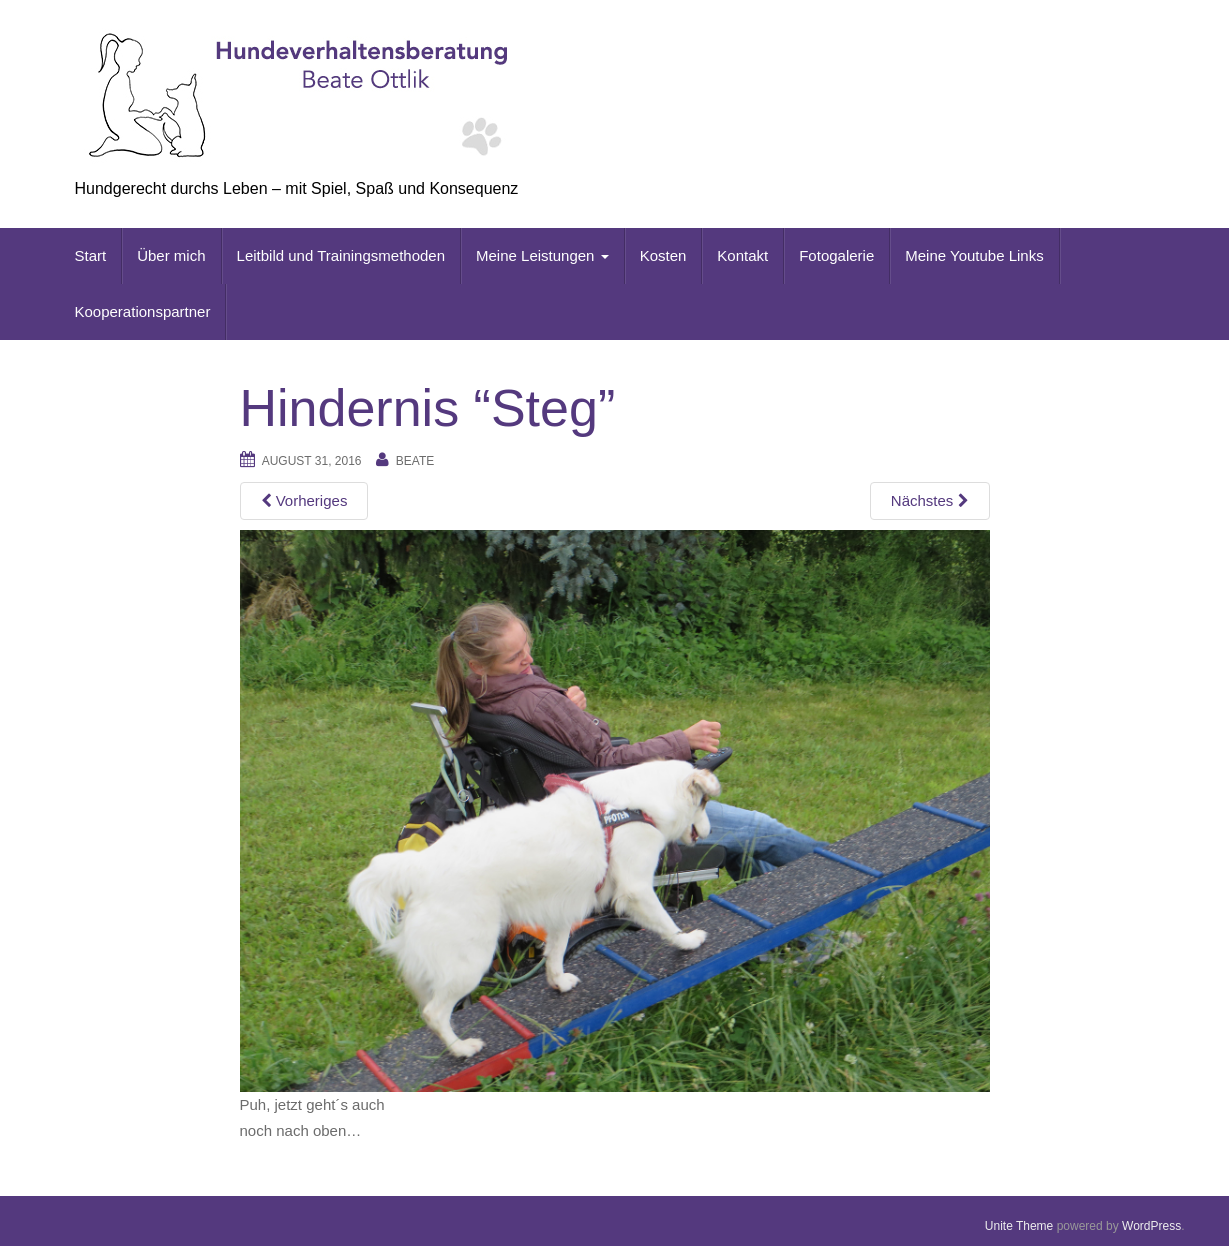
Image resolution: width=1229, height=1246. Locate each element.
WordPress (1151, 1226)
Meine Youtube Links (974, 255)
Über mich (171, 255)
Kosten (663, 255)
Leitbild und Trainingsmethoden (341, 255)
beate (415, 461)
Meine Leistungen (542, 255)
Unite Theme (1019, 1226)
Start (91, 255)
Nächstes (930, 500)
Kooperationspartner (143, 311)
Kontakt (742, 255)
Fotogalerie (836, 255)
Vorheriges (304, 500)
